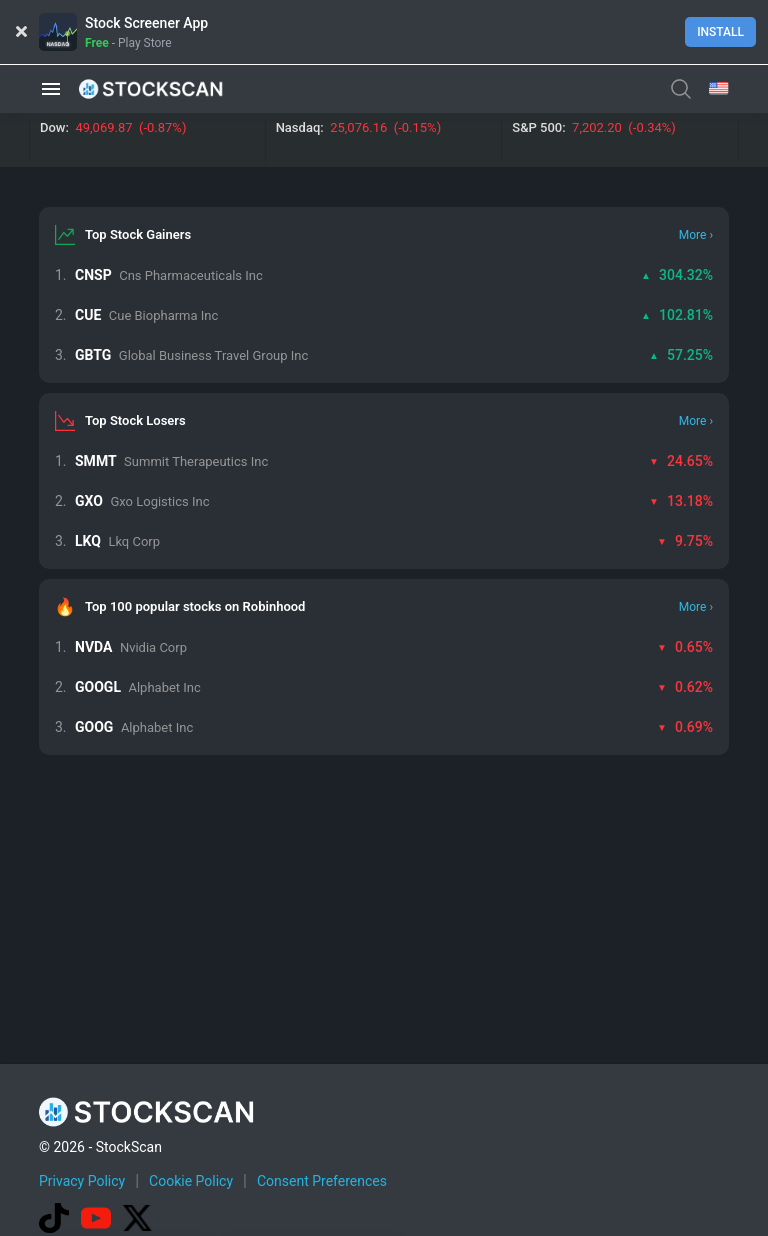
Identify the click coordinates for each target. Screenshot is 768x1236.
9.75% (685, 541)
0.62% (685, 687)
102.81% (677, 315)
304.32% (677, 275)
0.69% (685, 727)
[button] (51, 88)
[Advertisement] (403, 1179)
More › (696, 235)
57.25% (681, 355)
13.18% (681, 501)
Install (720, 32)
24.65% (681, 461)
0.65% (685, 647)
